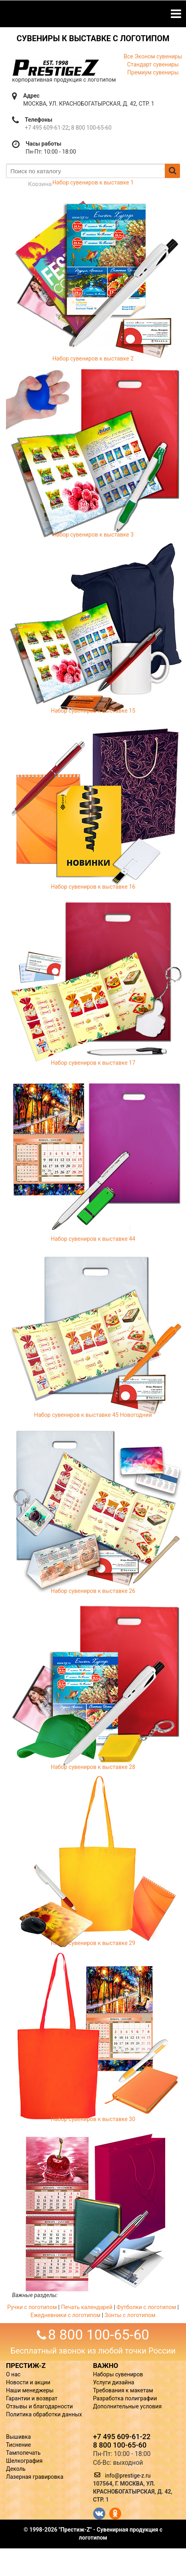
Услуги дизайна (113, 2382)
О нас (13, 2374)
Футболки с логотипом (146, 2307)
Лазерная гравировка (34, 2477)
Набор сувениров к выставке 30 (93, 2119)
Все (128, 56)
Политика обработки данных (44, 2414)
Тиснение (18, 2445)
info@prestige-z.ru (128, 2475)
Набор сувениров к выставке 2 (93, 358)
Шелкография (24, 2461)
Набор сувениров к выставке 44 (93, 1239)
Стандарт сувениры (153, 64)
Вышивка (18, 2437)
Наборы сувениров (118, 2374)
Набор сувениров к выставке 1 (93, 182)
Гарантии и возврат (32, 2398)
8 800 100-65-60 (91, 127)
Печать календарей (86, 2307)
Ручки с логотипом (32, 2307)
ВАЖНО (105, 2366)
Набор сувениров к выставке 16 (93, 886)
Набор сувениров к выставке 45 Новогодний (93, 1415)
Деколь (16, 2469)
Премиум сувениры (152, 72)
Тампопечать (23, 2453)
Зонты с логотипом (130, 2315)
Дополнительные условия (127, 2406)
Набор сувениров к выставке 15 (93, 710)
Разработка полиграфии (125, 2398)
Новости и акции (28, 2382)
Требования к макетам (123, 2390)
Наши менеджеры (30, 2390)
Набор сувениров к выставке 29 (93, 1943)
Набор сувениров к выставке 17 (93, 1063)
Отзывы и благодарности (39, 2406)
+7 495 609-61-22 (46, 127)
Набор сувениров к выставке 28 (93, 1767)
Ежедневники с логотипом (65, 2315)
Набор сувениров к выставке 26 (93, 1591)
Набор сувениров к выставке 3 (93, 534)
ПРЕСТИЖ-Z (26, 2366)
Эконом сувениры (158, 56)
